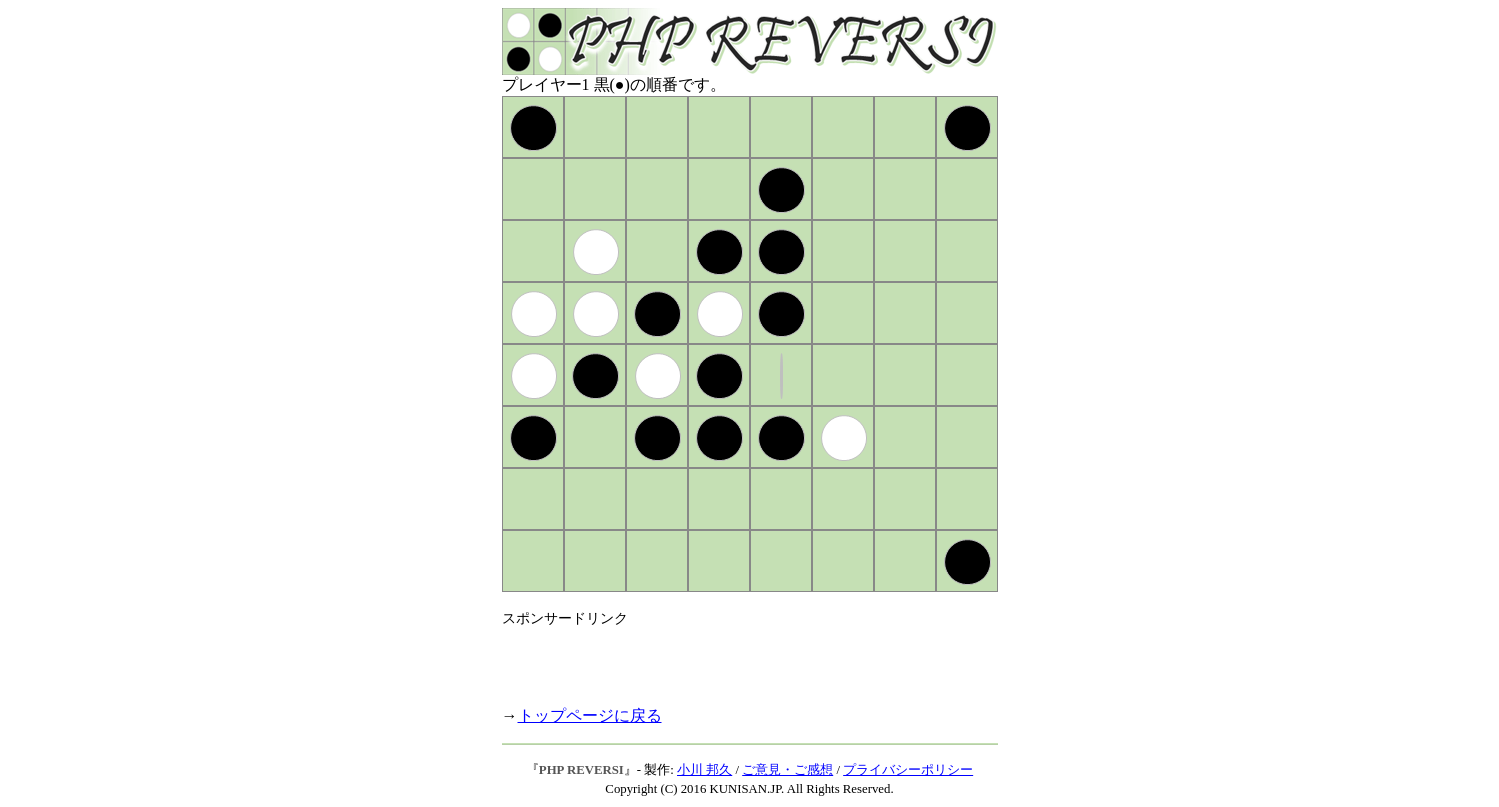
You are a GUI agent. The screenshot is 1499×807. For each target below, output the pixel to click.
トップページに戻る (590, 715)
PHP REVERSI (581, 770)
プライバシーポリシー (908, 770)
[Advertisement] (736, 658)
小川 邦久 (704, 770)
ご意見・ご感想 (787, 770)
